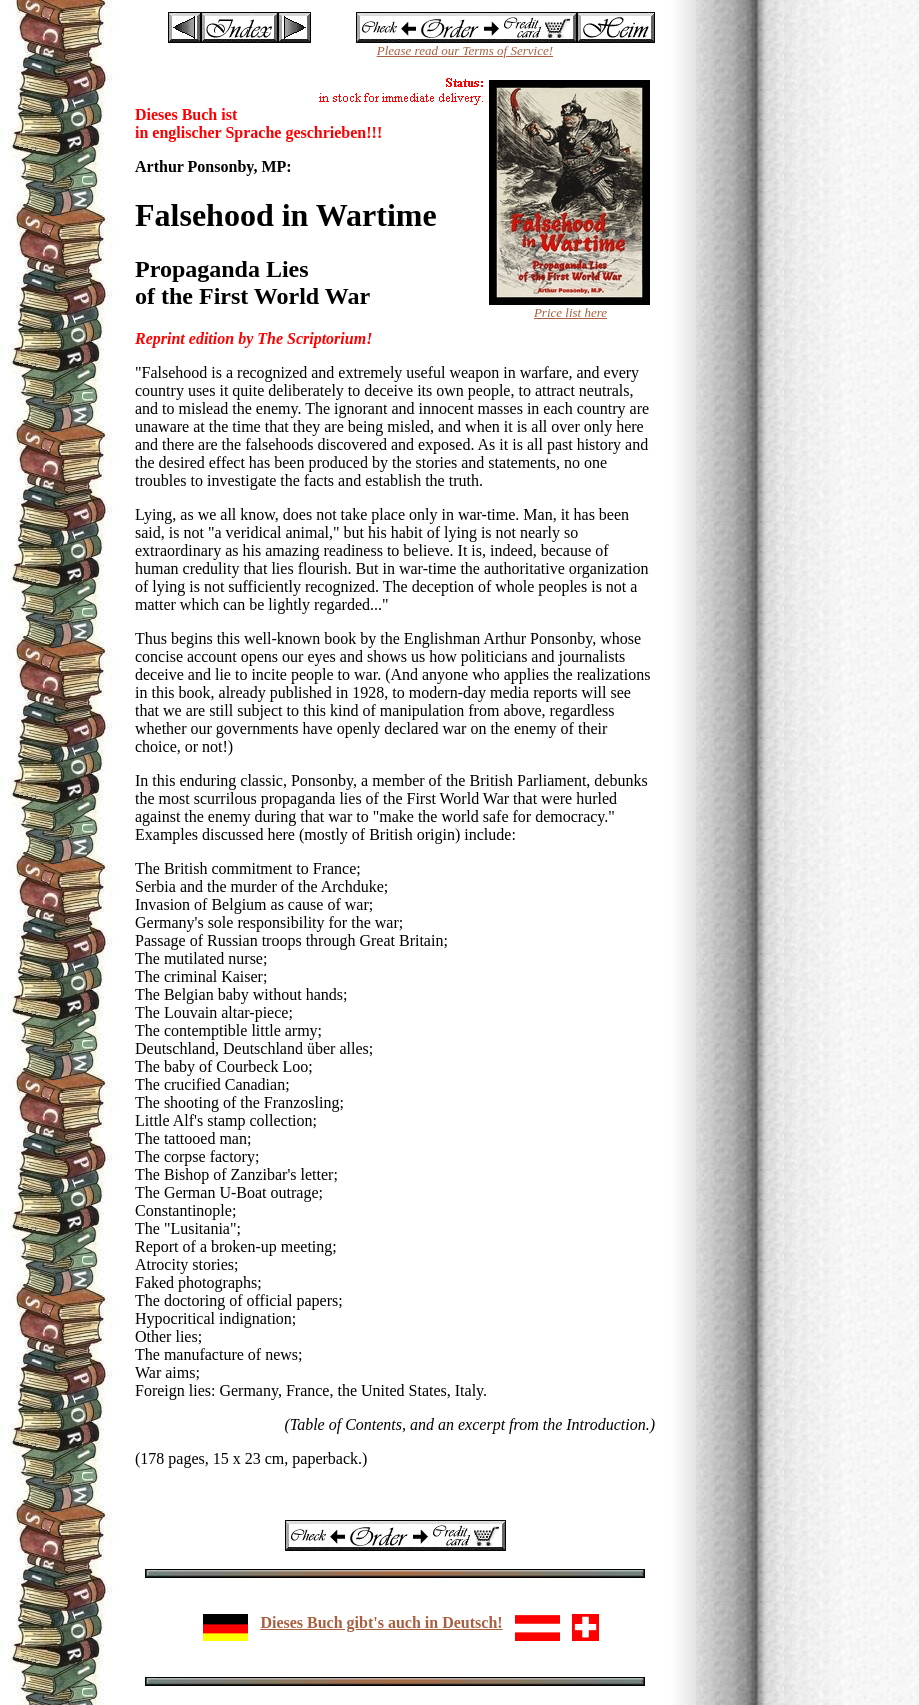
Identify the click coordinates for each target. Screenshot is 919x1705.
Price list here (570, 312)
